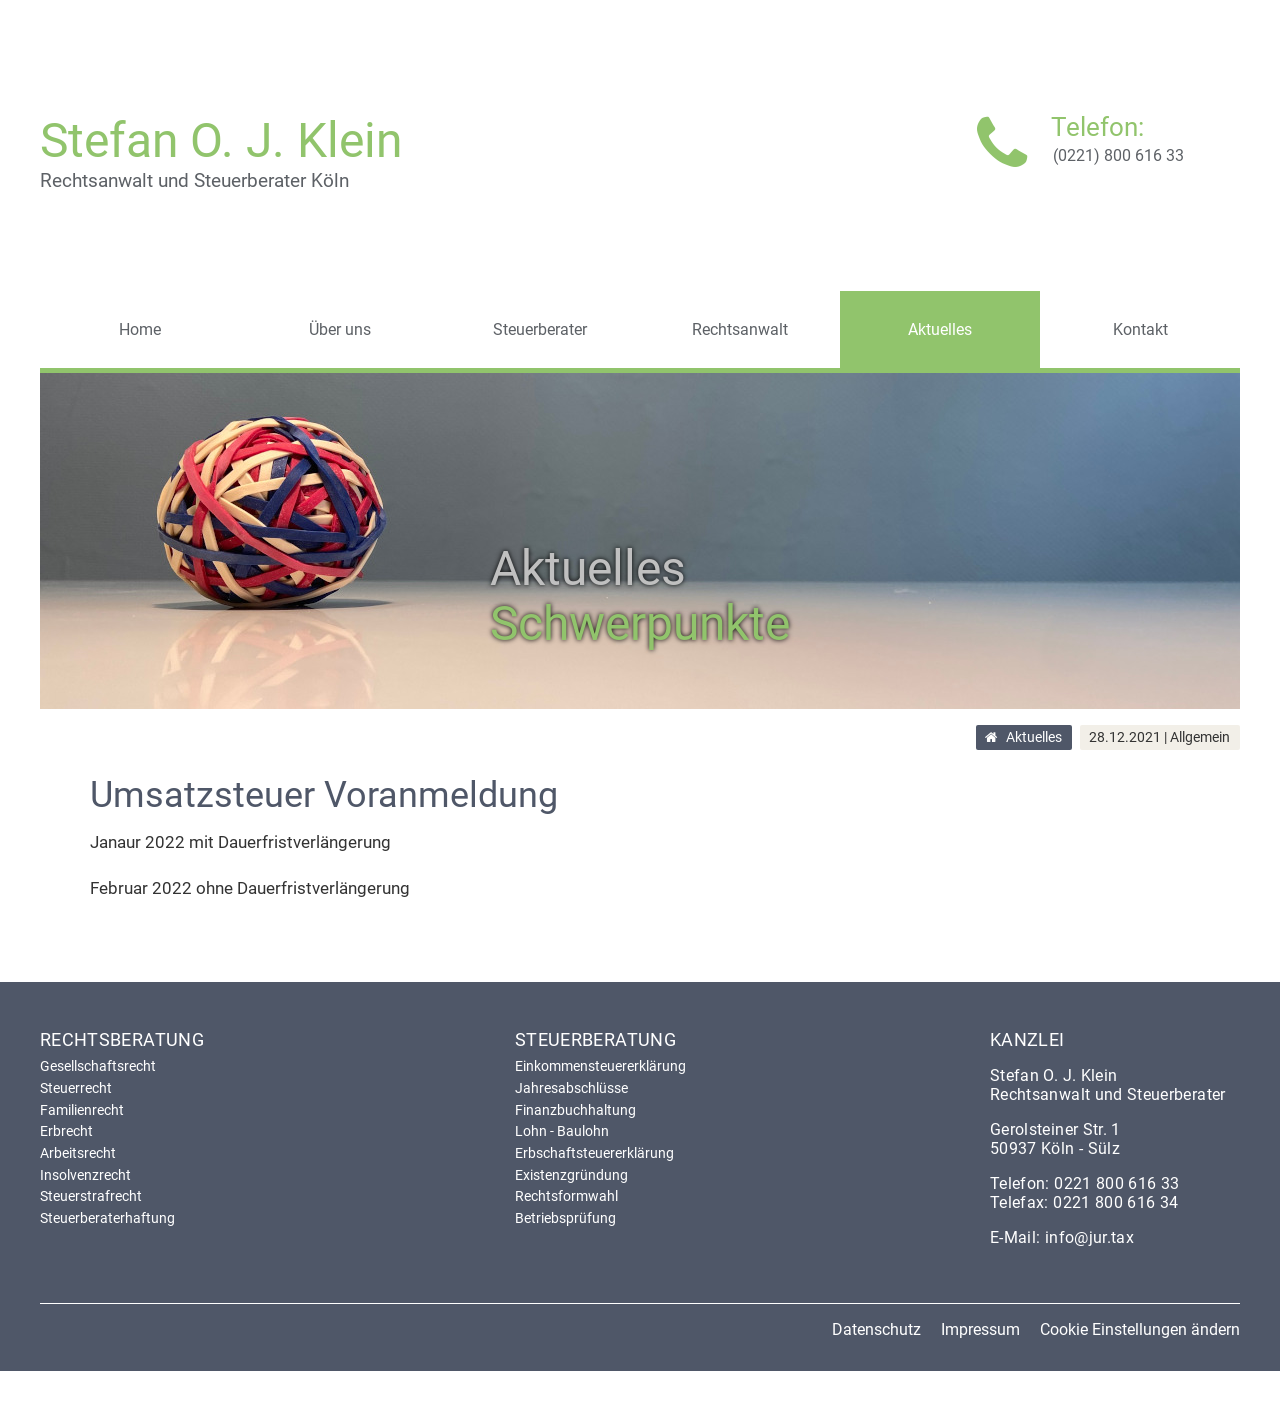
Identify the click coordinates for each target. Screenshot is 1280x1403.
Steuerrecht (76, 1088)
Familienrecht (82, 1110)
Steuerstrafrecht (91, 1196)
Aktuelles (1034, 738)
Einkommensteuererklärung (600, 1066)
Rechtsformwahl (566, 1196)
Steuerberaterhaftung (107, 1218)
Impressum (980, 1329)
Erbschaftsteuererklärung (594, 1153)
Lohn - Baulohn (562, 1131)
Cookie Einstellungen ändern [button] (1140, 1329)
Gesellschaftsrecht (98, 1066)
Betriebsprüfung (565, 1218)
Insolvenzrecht (85, 1175)
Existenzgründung (571, 1175)
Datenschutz (876, 1329)
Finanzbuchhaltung (575, 1110)
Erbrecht (66, 1131)
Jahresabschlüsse (571, 1088)
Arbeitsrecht (78, 1153)
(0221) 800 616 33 (1118, 155)
